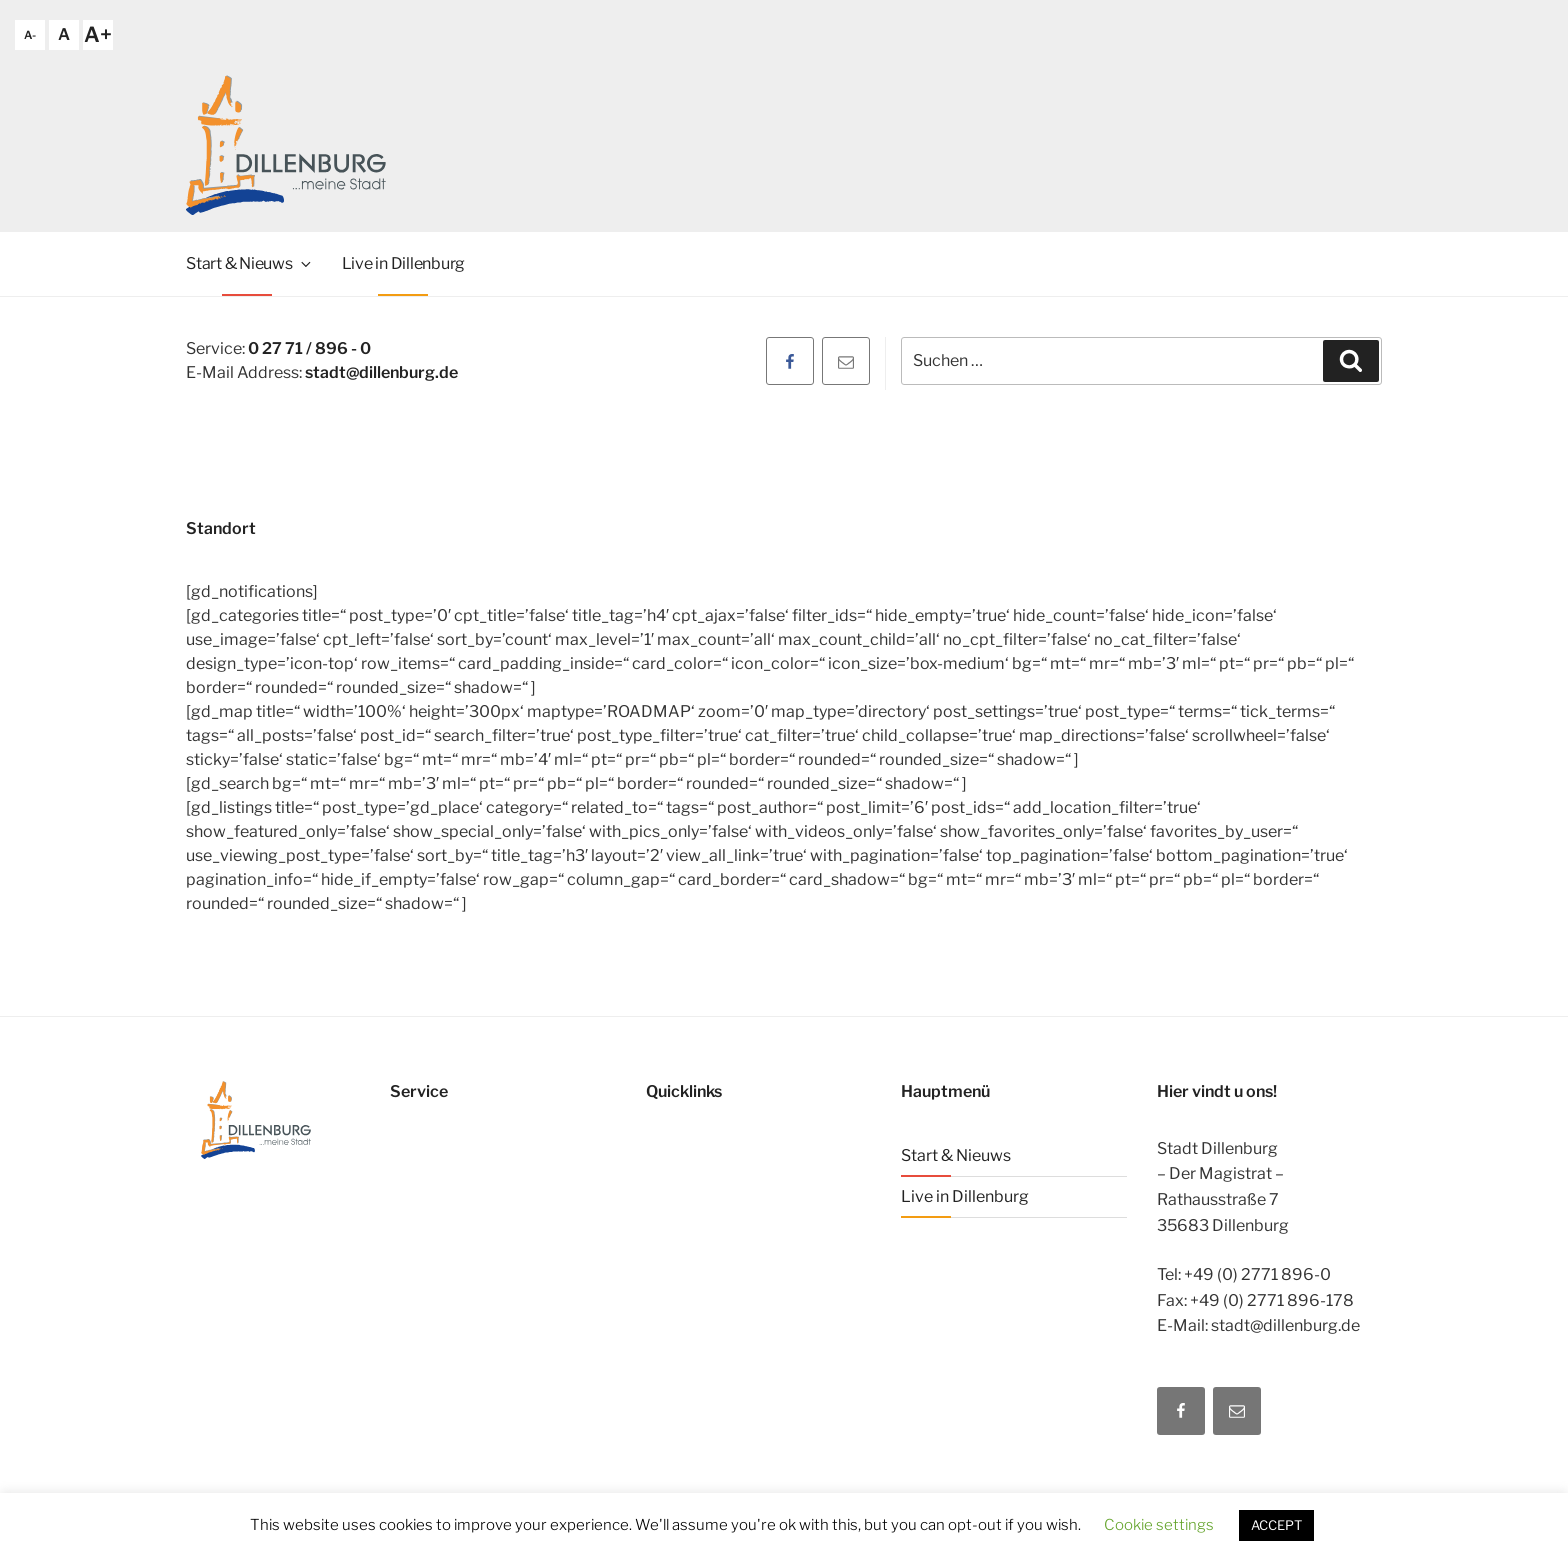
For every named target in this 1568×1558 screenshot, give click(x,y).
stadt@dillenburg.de (381, 372)
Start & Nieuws (250, 263)
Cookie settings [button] (1159, 1525)
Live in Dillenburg (404, 263)
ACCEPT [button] (1276, 1525)
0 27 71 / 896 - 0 (309, 348)
